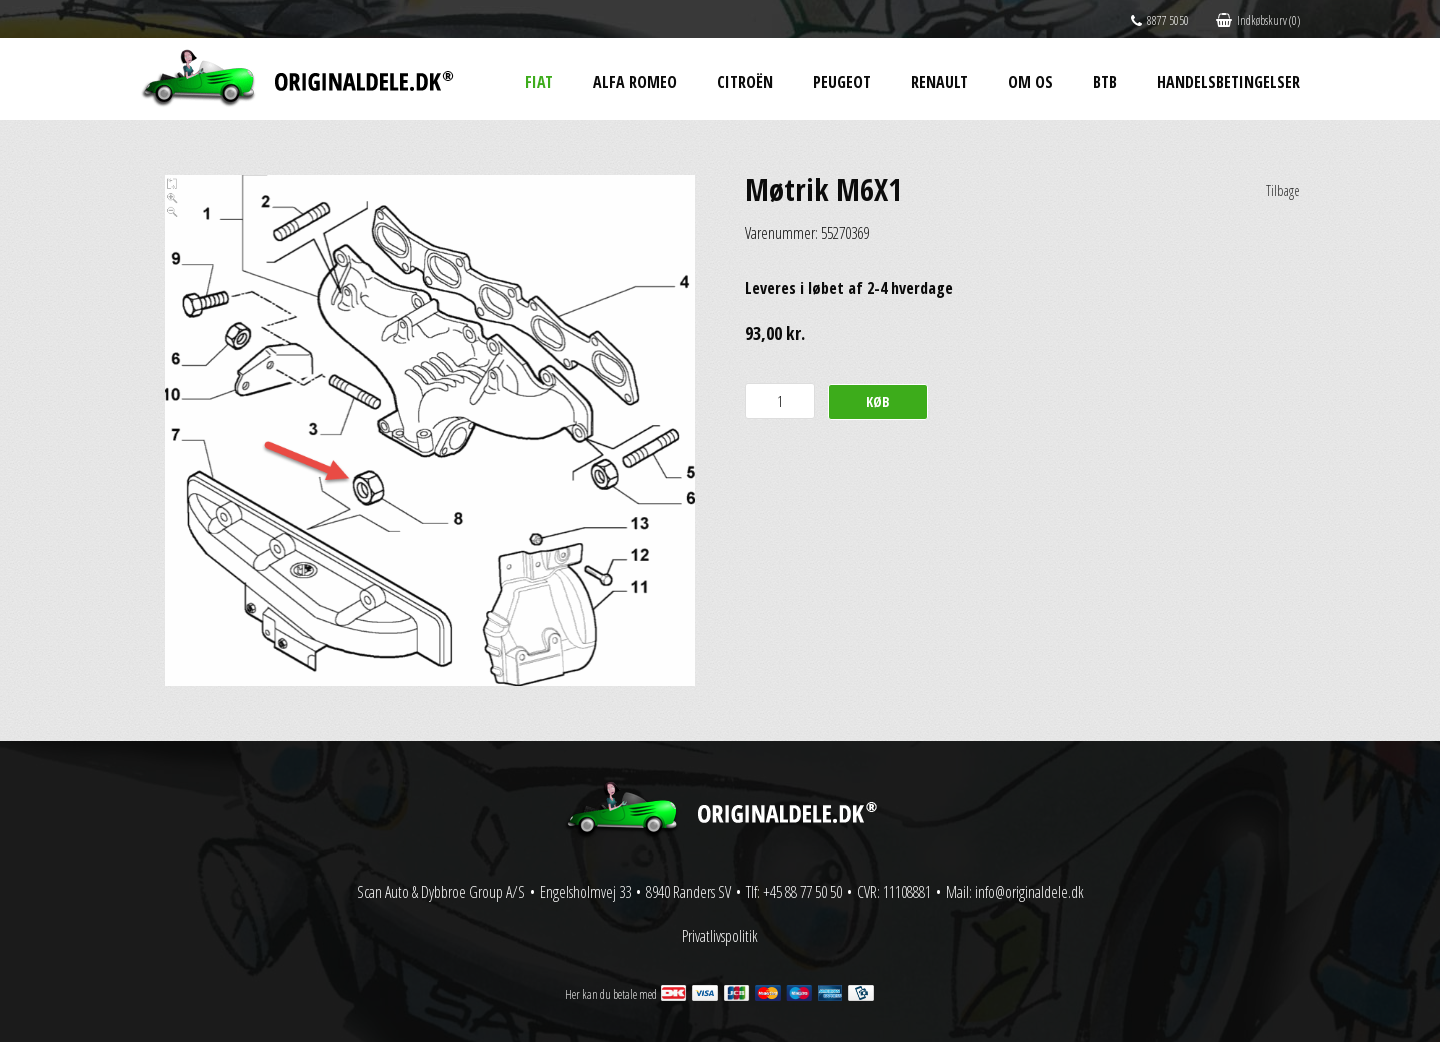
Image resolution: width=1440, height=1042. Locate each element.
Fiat (539, 82)
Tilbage (1283, 190)
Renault (939, 82)
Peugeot (842, 82)
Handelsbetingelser (1228, 82)
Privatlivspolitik (720, 936)
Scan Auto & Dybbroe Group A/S (441, 892)
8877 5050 (1160, 20)
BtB (1105, 82)
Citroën (745, 82)
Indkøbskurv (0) (1258, 20)
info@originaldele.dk (1029, 892)
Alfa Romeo (635, 82)
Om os (1030, 82)
